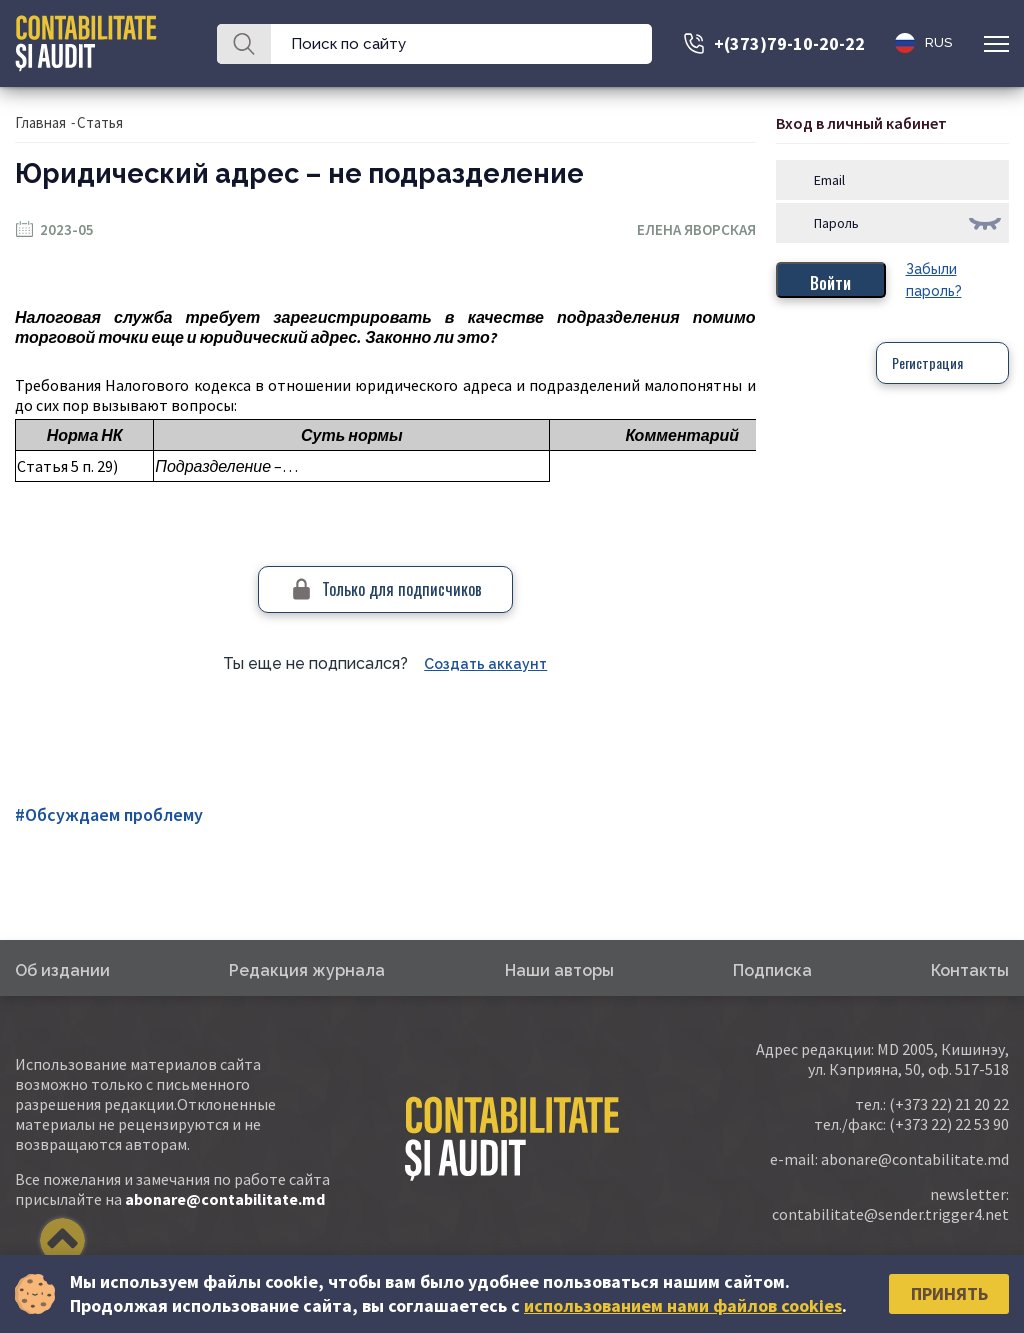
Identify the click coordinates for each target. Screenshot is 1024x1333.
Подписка (772, 970)
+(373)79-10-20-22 (789, 43)
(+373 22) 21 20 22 (949, 1104)
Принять (949, 1293)
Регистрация (927, 362)
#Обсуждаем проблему (109, 814)
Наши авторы (559, 970)
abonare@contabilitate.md (225, 1199)
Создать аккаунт (485, 664)
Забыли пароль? (934, 280)
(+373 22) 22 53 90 (949, 1124)
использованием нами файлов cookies (683, 1305)
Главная (40, 122)
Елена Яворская (696, 229)
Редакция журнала (307, 970)
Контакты (970, 970)
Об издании (62, 970)
